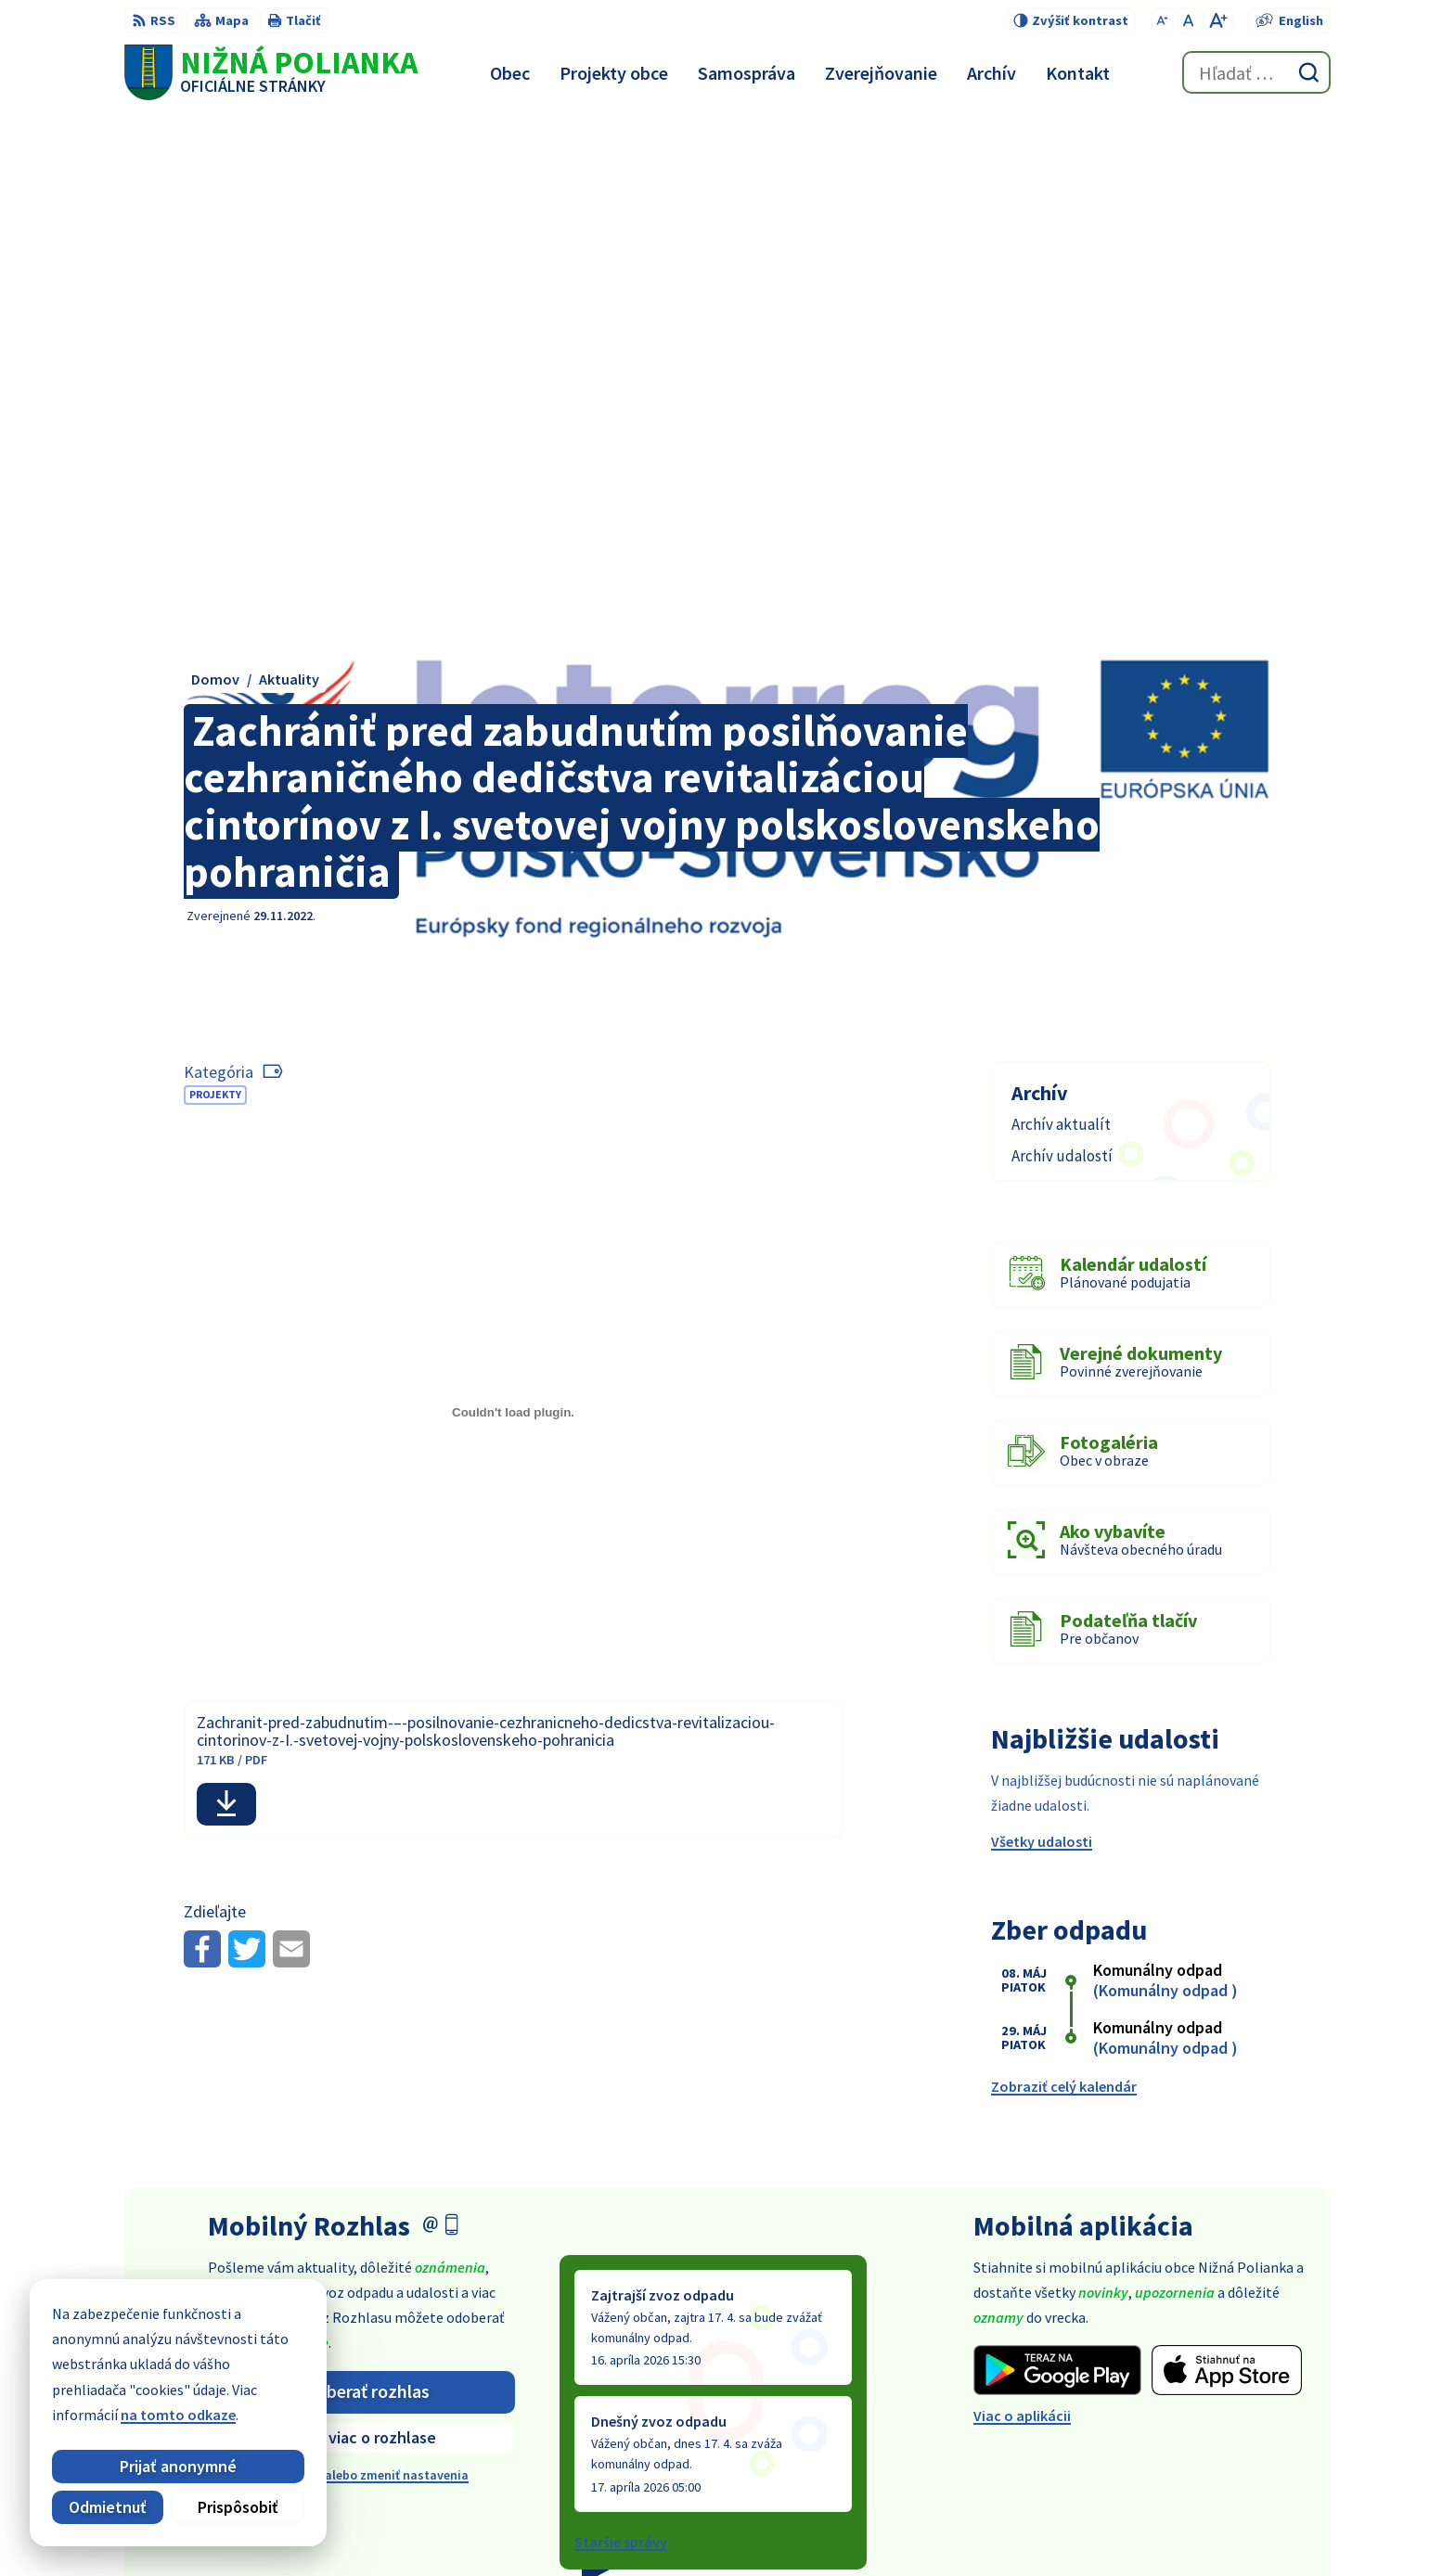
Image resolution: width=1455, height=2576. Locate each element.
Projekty (215, 632)
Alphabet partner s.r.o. (781, 2525)
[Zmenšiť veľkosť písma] (1162, 20)
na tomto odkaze (163, 2414)
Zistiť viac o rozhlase (361, 1975)
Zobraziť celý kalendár (1064, 1624)
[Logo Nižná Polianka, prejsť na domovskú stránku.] (271, 72)
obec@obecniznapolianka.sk (1236, 2422)
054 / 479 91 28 (1186, 2399)
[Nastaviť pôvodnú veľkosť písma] (1188, 20)
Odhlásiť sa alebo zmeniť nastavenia (362, 2013)
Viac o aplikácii (1022, 1953)
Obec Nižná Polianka (1039, 2525)
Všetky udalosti (1041, 1380)
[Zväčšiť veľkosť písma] (1218, 20)
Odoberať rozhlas (362, 1929)
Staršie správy (620, 2079)
